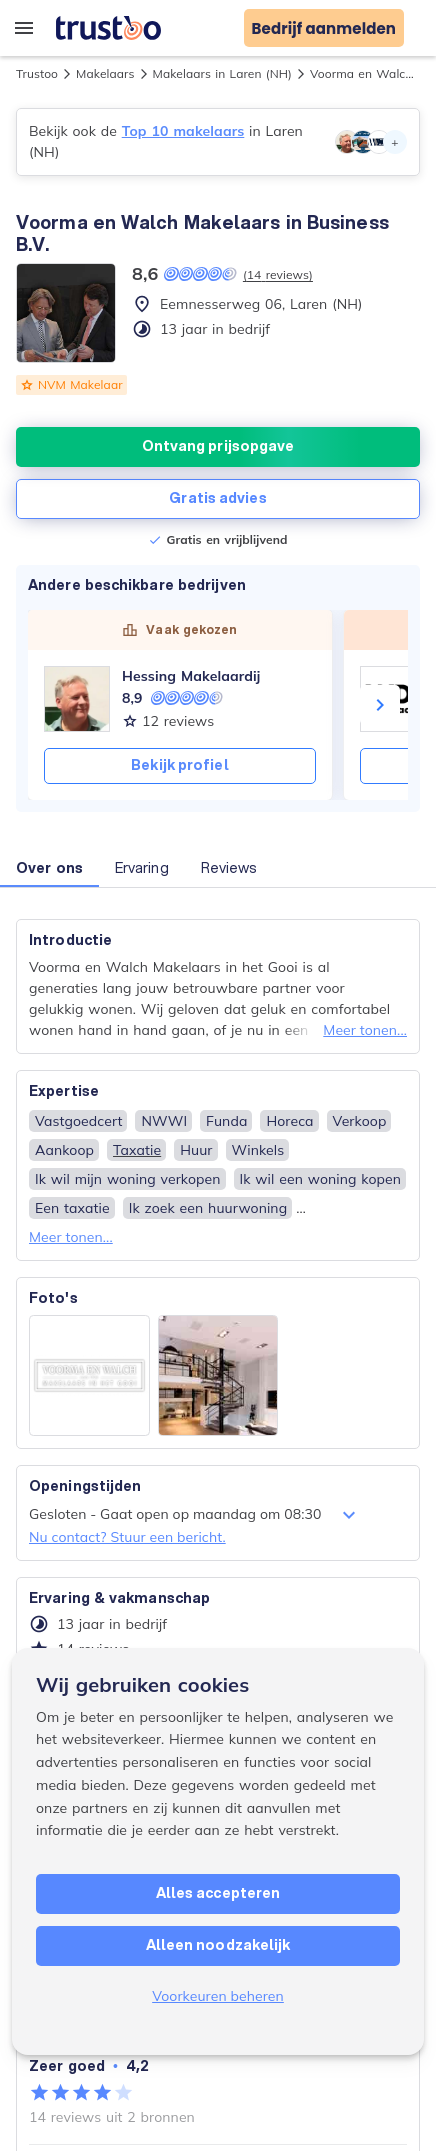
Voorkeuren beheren (218, 1996)
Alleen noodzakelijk (218, 1945)
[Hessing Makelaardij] (77, 699)
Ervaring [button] (142, 868)
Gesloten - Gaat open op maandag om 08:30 (195, 1515)
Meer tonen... (365, 1030)
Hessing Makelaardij (191, 676)
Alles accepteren (218, 1893)
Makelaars (105, 73)
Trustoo (37, 73)
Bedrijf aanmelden (324, 28)
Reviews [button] (229, 868)
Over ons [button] (49, 868)
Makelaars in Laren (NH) (223, 73)
